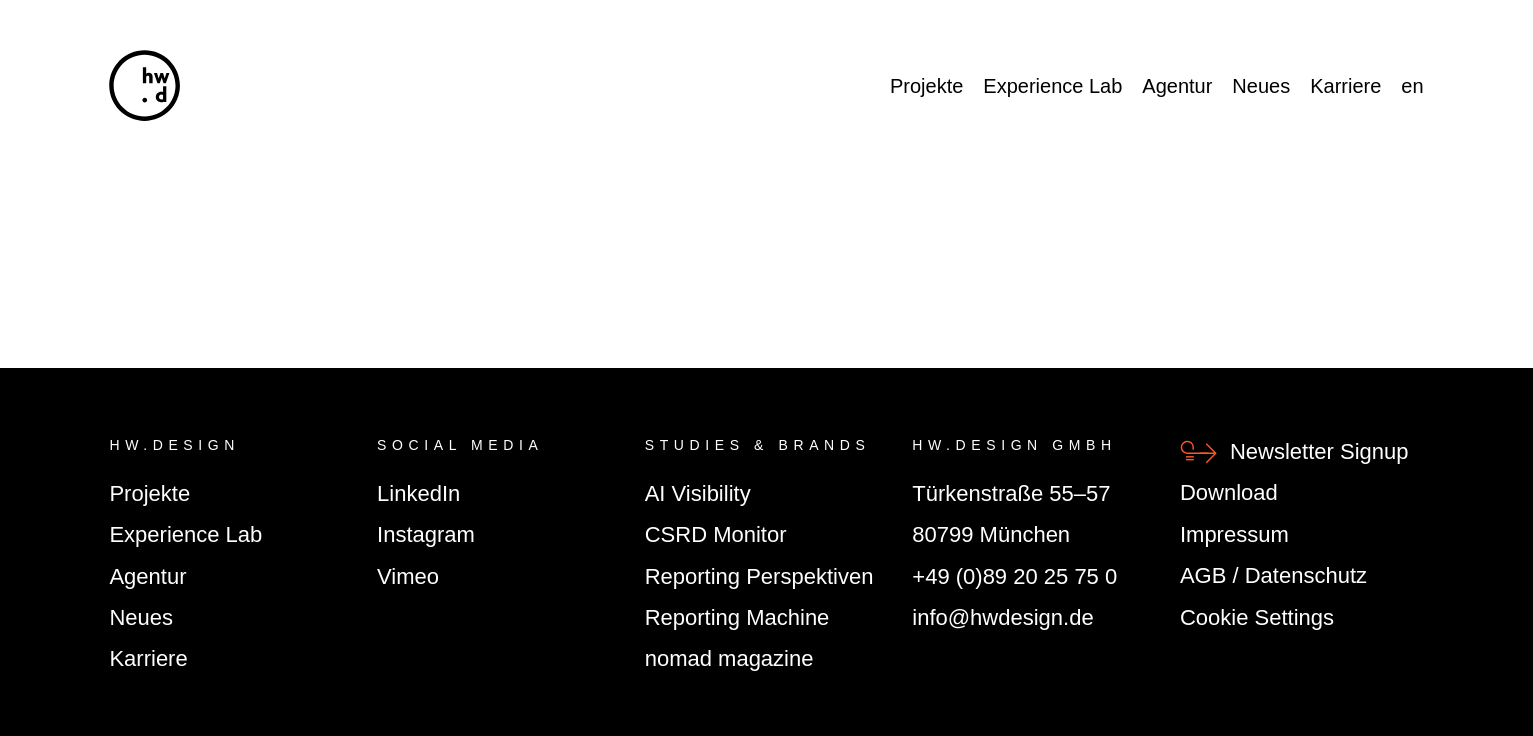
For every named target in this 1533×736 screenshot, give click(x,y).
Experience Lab (1052, 86)
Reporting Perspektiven (759, 576)
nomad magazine (729, 658)
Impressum (1234, 534)
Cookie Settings (1257, 617)
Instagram (426, 534)
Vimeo (408, 576)
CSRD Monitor (716, 534)
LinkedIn (418, 493)
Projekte (926, 86)
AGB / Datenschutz (1273, 575)
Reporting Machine (737, 617)
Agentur (1177, 86)
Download (1229, 492)
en (1412, 86)
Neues (1261, 86)
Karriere (1345, 86)
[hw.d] (144, 85)
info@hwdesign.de (1002, 617)
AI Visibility (698, 493)
